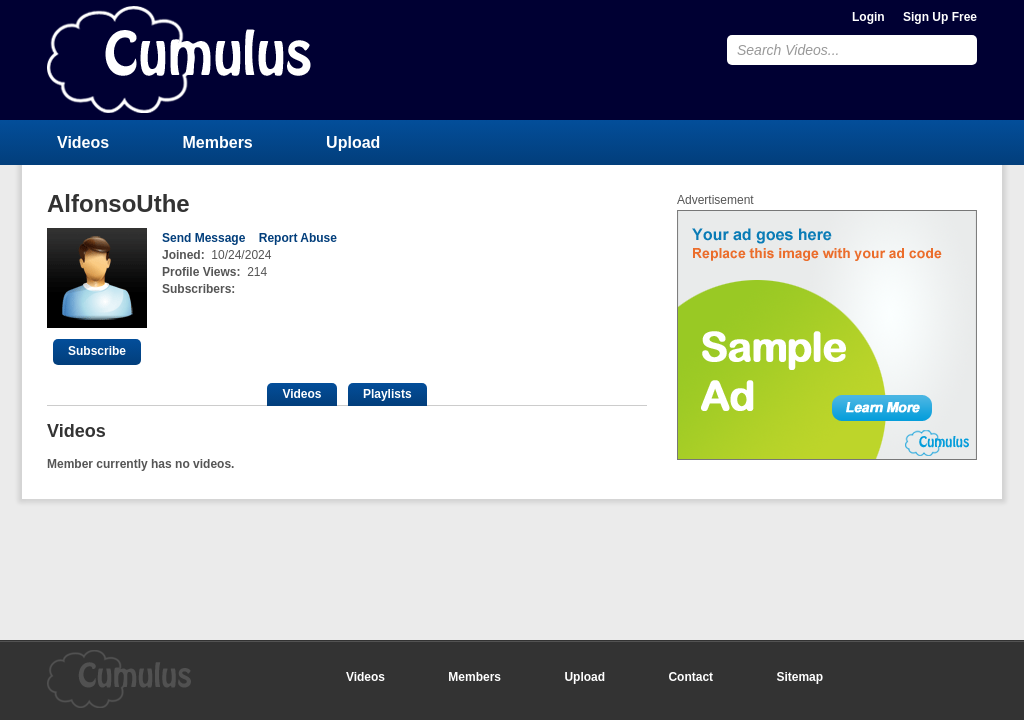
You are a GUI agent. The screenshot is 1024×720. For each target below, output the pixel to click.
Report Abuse (298, 238)
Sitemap (799, 677)
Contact (690, 677)
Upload (353, 142)
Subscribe (97, 351)
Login (868, 17)
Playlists (387, 394)
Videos (83, 142)
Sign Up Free (940, 17)
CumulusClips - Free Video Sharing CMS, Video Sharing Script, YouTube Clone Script (179, 59)
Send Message (203, 238)
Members (218, 142)
